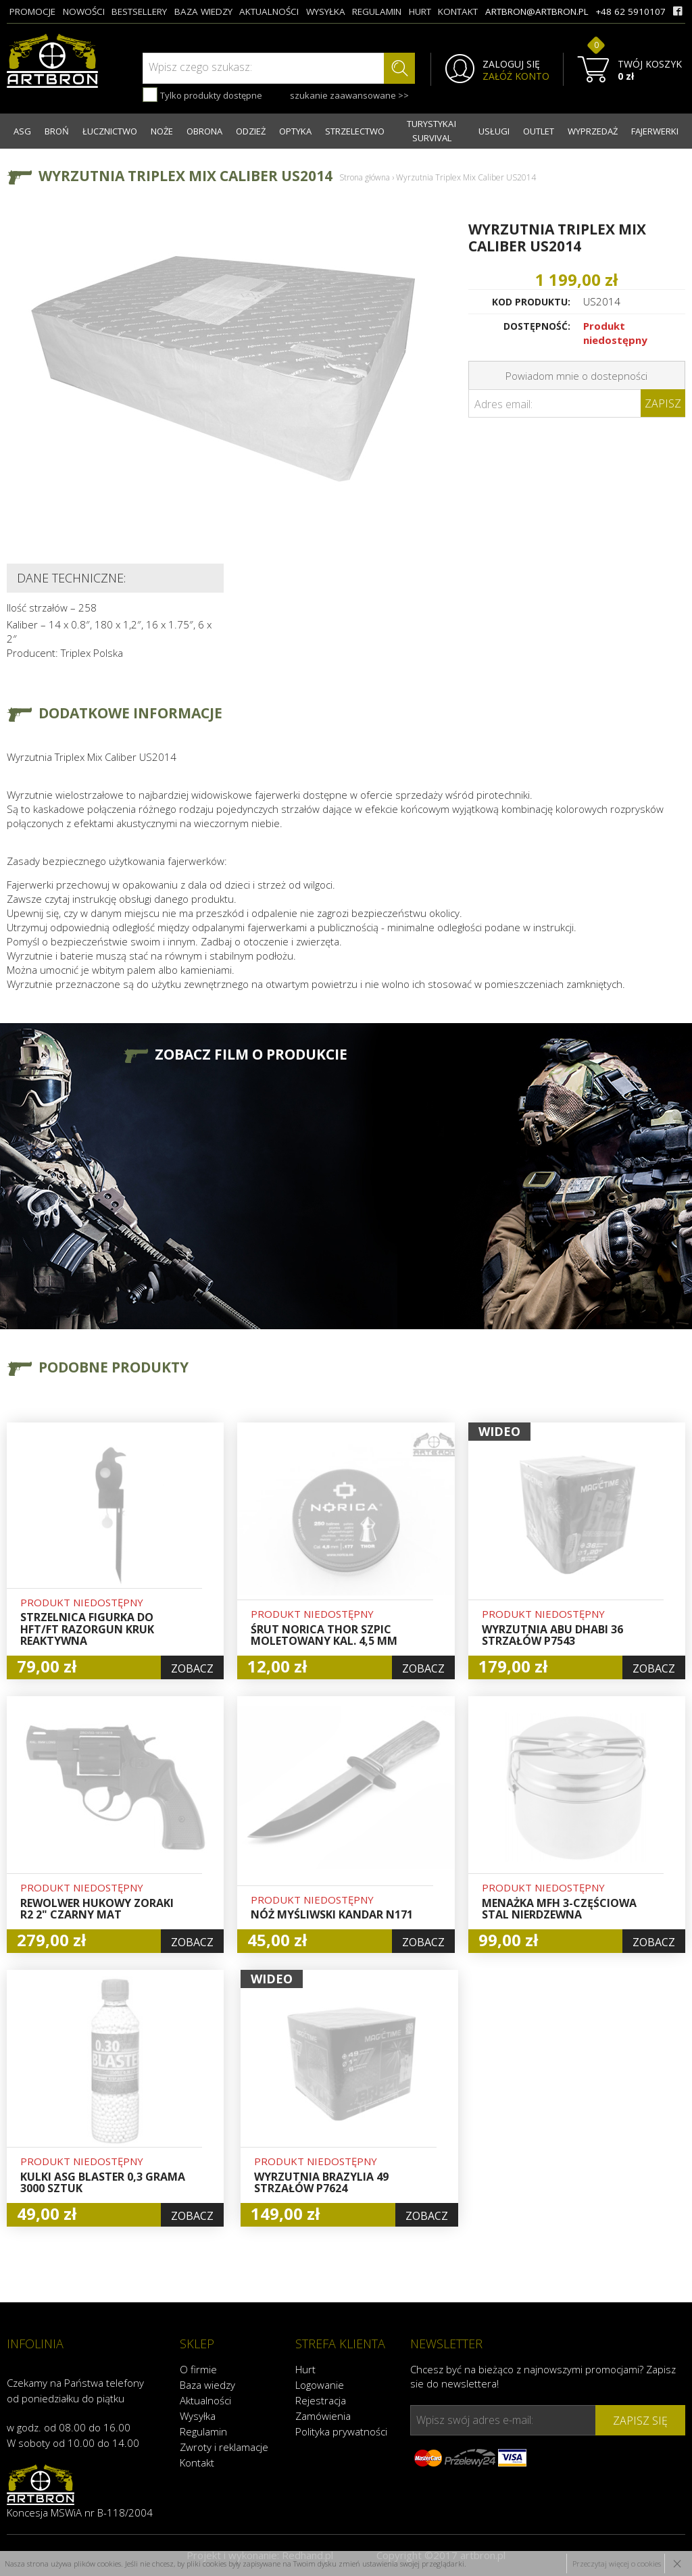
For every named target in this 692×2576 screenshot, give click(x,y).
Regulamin (203, 2431)
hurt (420, 11)
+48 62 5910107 (630, 11)
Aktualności (205, 2400)
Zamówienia (323, 2416)
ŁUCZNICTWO (109, 131)
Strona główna (364, 177)
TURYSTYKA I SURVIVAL (431, 131)
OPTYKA (295, 131)
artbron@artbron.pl (537, 11)
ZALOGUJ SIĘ (511, 64)
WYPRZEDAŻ (593, 131)
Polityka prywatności (341, 2431)
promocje (32, 11)
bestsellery (139, 11)
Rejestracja (320, 2400)
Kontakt (197, 2462)
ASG (22, 131)
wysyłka (325, 11)
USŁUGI (494, 131)
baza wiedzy (203, 11)
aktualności (269, 11)
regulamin (376, 11)
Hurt (305, 2369)
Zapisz (663, 403)
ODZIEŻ (251, 131)
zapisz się (640, 2420)
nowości (84, 11)
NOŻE (162, 131)
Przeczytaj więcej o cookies (616, 2563)
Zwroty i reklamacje (224, 2447)
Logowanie (319, 2385)
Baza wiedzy (207, 2385)
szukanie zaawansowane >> (349, 95)
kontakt (458, 11)
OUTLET (538, 131)
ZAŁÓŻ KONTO (516, 76)
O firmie (198, 2369)
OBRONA (204, 131)
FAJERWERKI (654, 131)
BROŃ (57, 131)
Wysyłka (198, 2416)
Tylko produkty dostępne (202, 94)
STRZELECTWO (355, 131)
